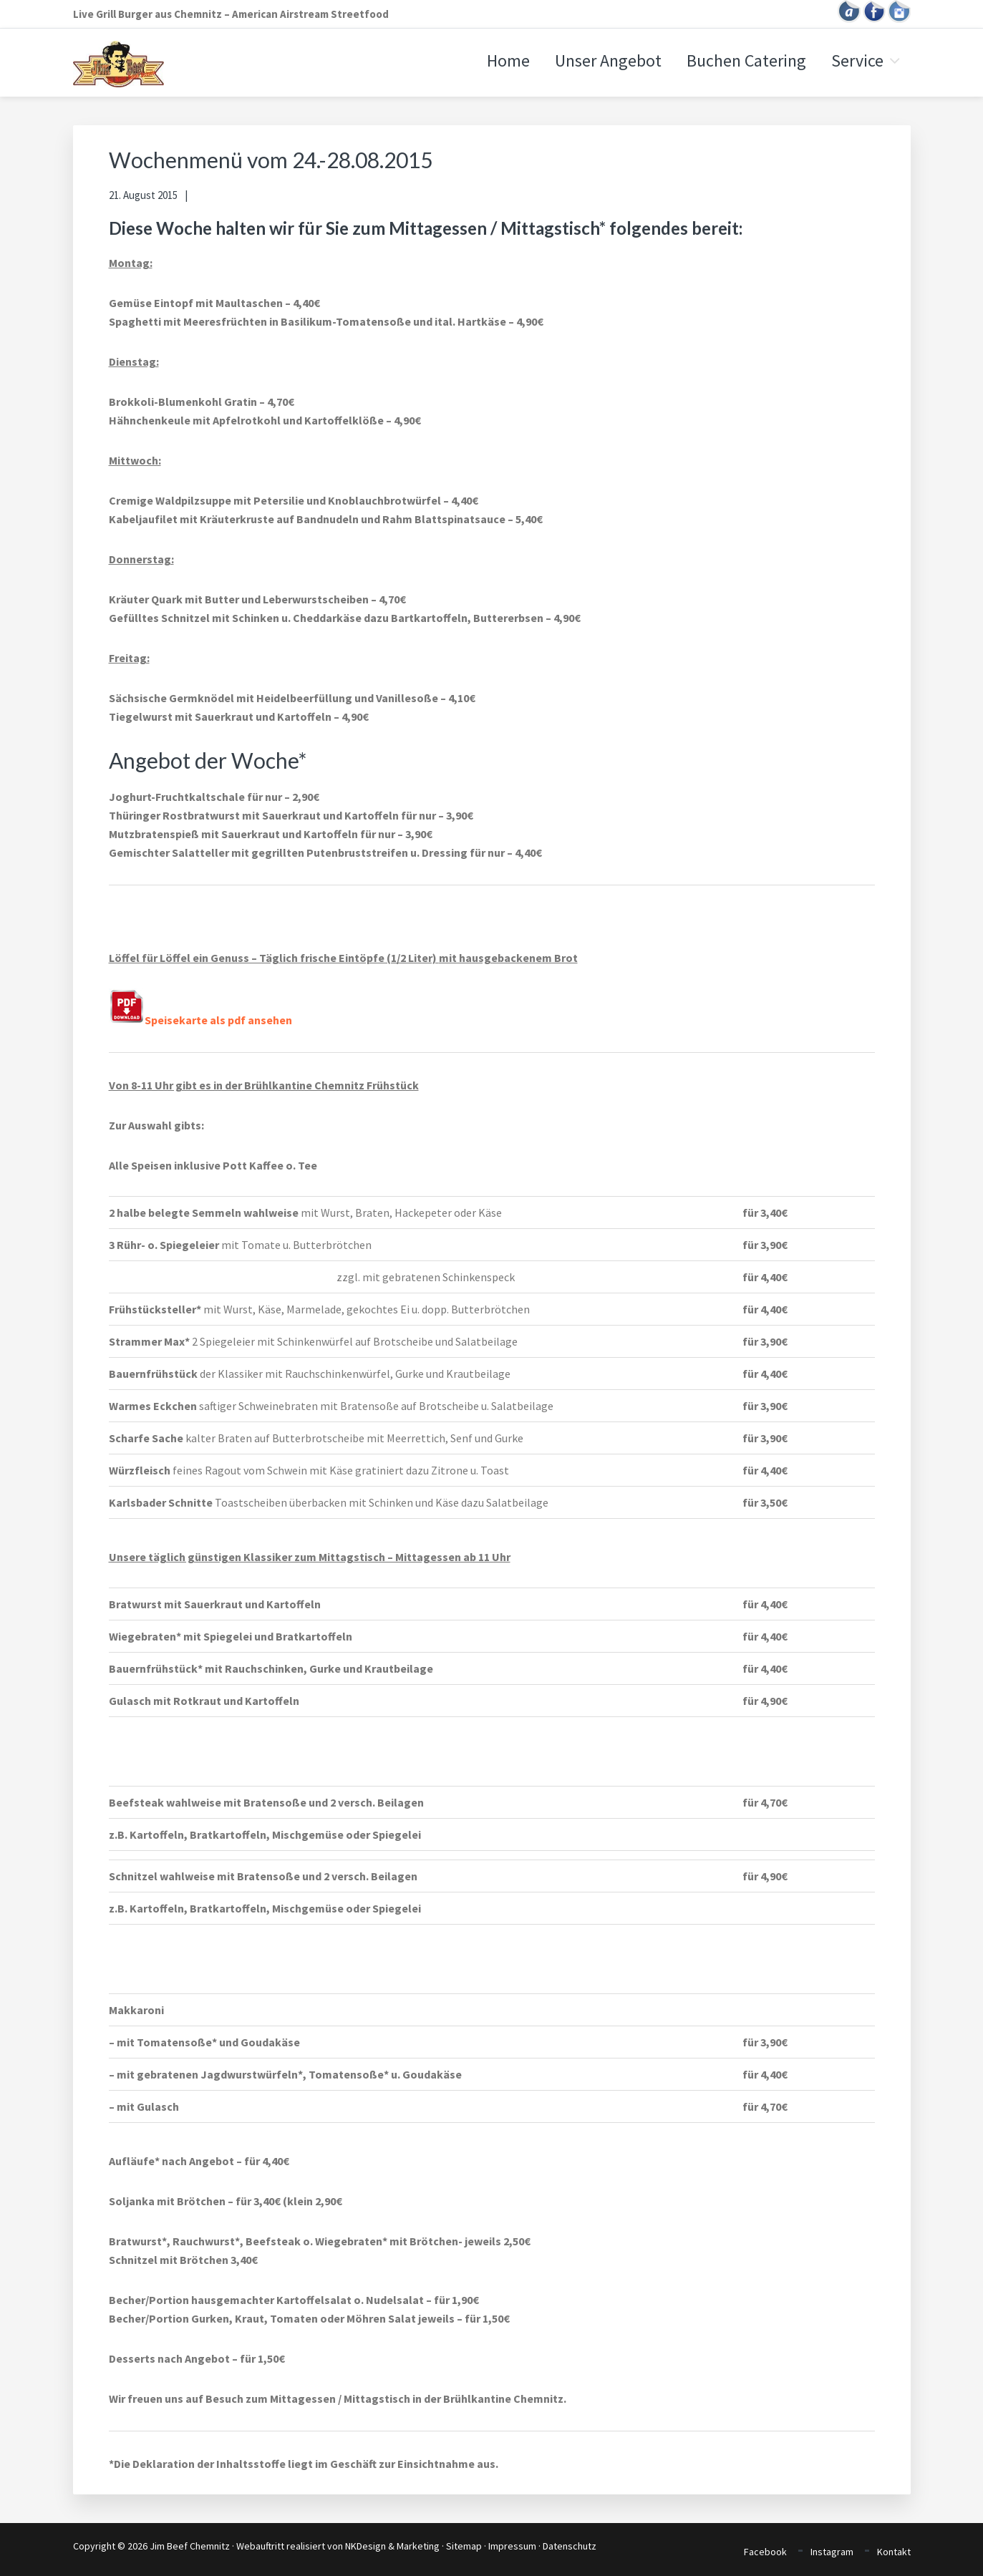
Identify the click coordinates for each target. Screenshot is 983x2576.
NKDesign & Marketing (392, 2545)
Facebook (765, 2552)
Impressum (512, 2545)
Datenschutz (569, 2545)
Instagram (831, 2552)
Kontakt (894, 2552)
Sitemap (464, 2545)
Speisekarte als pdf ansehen (200, 1020)
